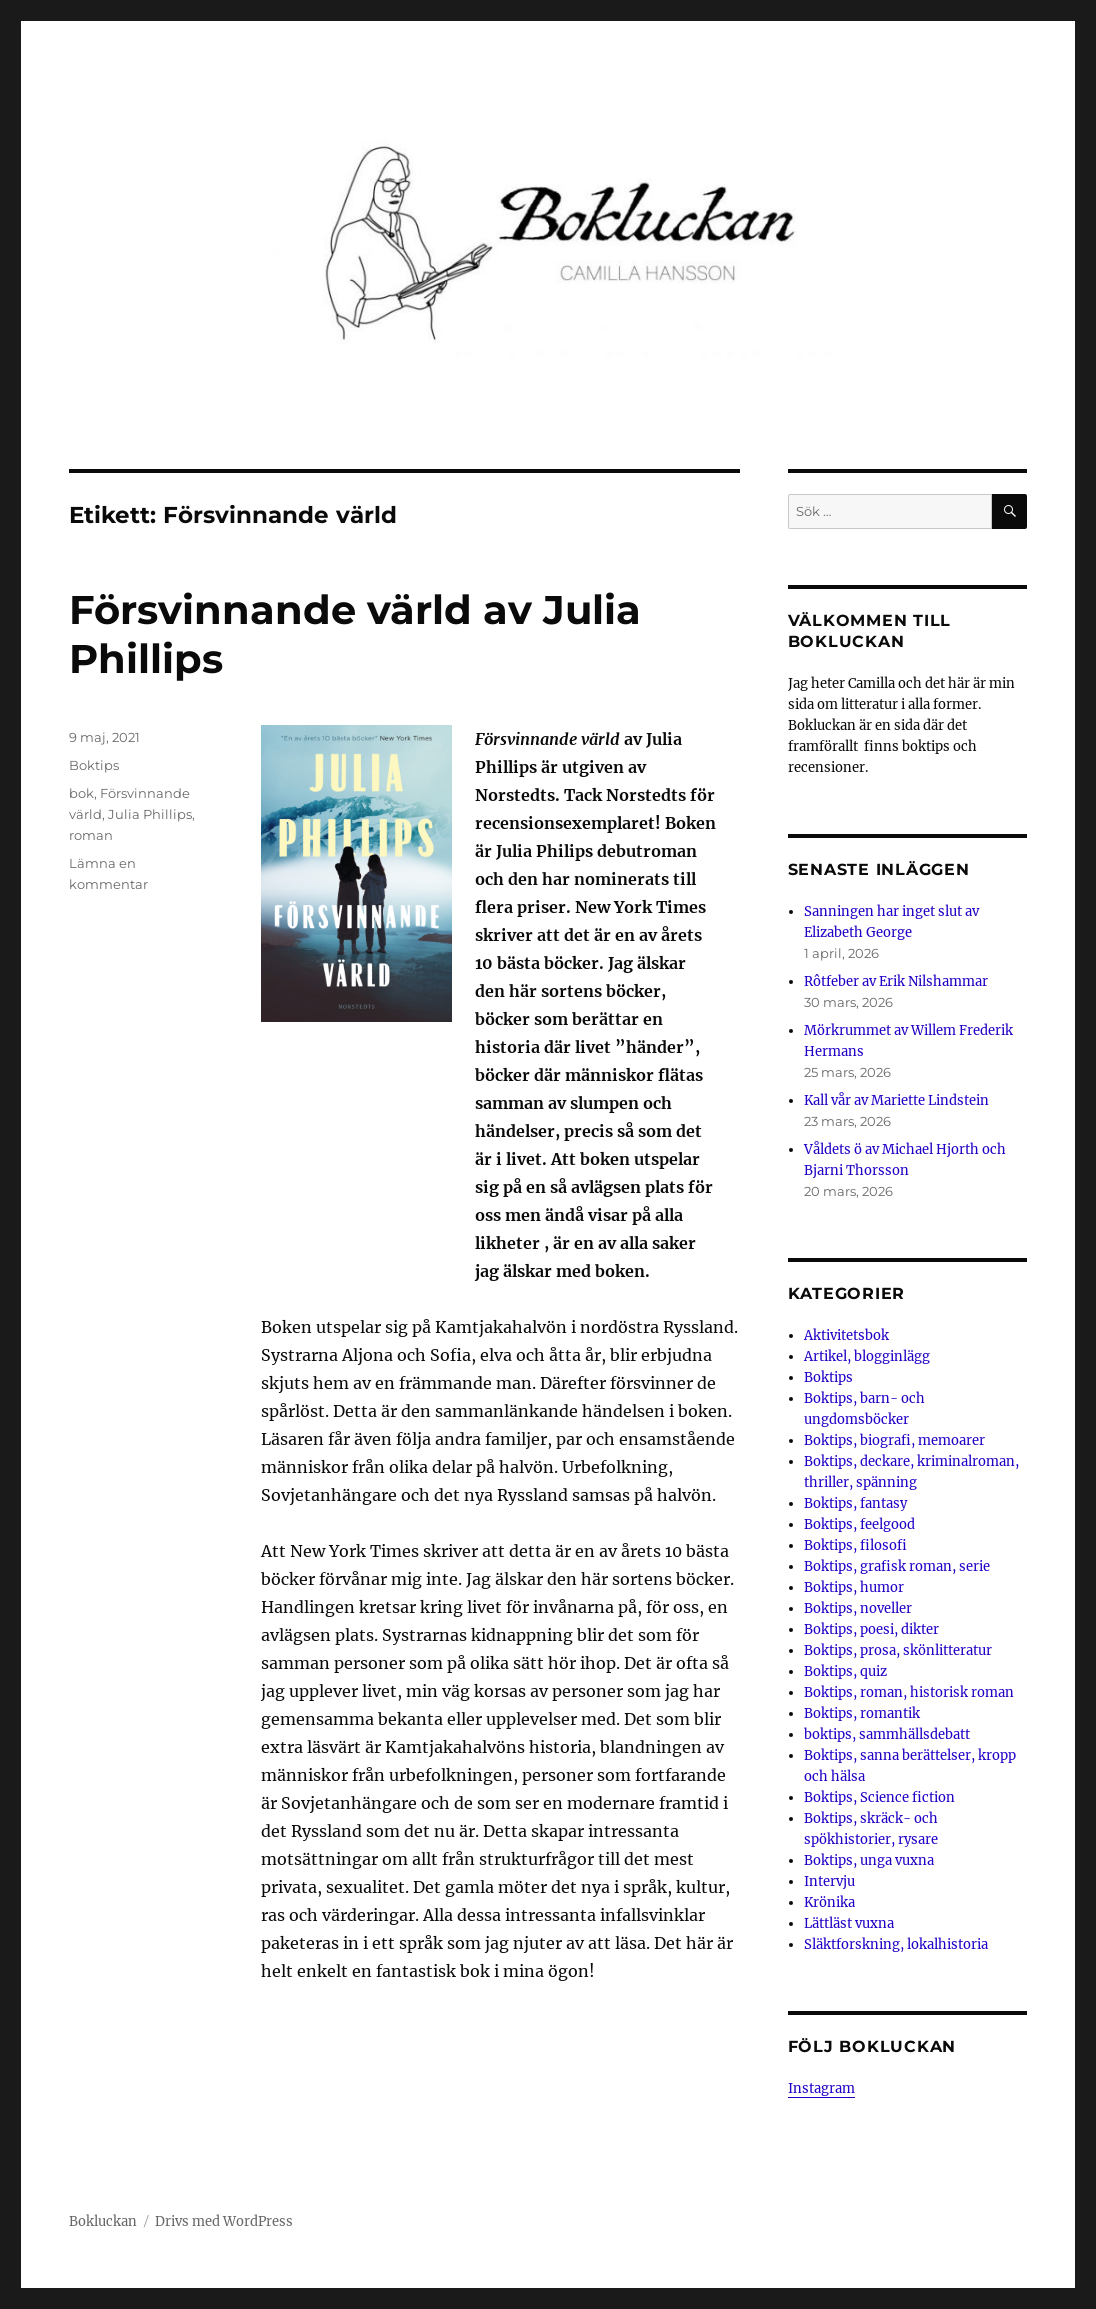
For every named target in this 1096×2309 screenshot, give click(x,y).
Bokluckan (103, 2221)
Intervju (829, 1881)
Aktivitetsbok (846, 1335)
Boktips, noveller (858, 1608)
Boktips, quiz (845, 1671)
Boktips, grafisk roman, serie (897, 1566)
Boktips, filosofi (855, 1545)
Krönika (829, 1902)
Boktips (94, 765)
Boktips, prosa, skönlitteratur (898, 1650)
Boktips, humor (854, 1587)
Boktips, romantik (862, 1713)
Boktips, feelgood (859, 1524)
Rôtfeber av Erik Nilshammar (896, 981)
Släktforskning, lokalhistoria (896, 1944)
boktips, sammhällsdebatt (887, 1734)
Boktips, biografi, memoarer (894, 1440)
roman (91, 835)
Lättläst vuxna (849, 1923)
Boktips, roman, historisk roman (909, 1692)
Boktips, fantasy (855, 1503)
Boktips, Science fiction (879, 1797)
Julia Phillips (150, 814)
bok (81, 793)
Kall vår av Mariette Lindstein (896, 1100)
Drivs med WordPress (224, 2221)
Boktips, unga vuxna (869, 1860)
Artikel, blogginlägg (867, 1356)
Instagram (821, 2088)
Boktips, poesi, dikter (871, 1629)
